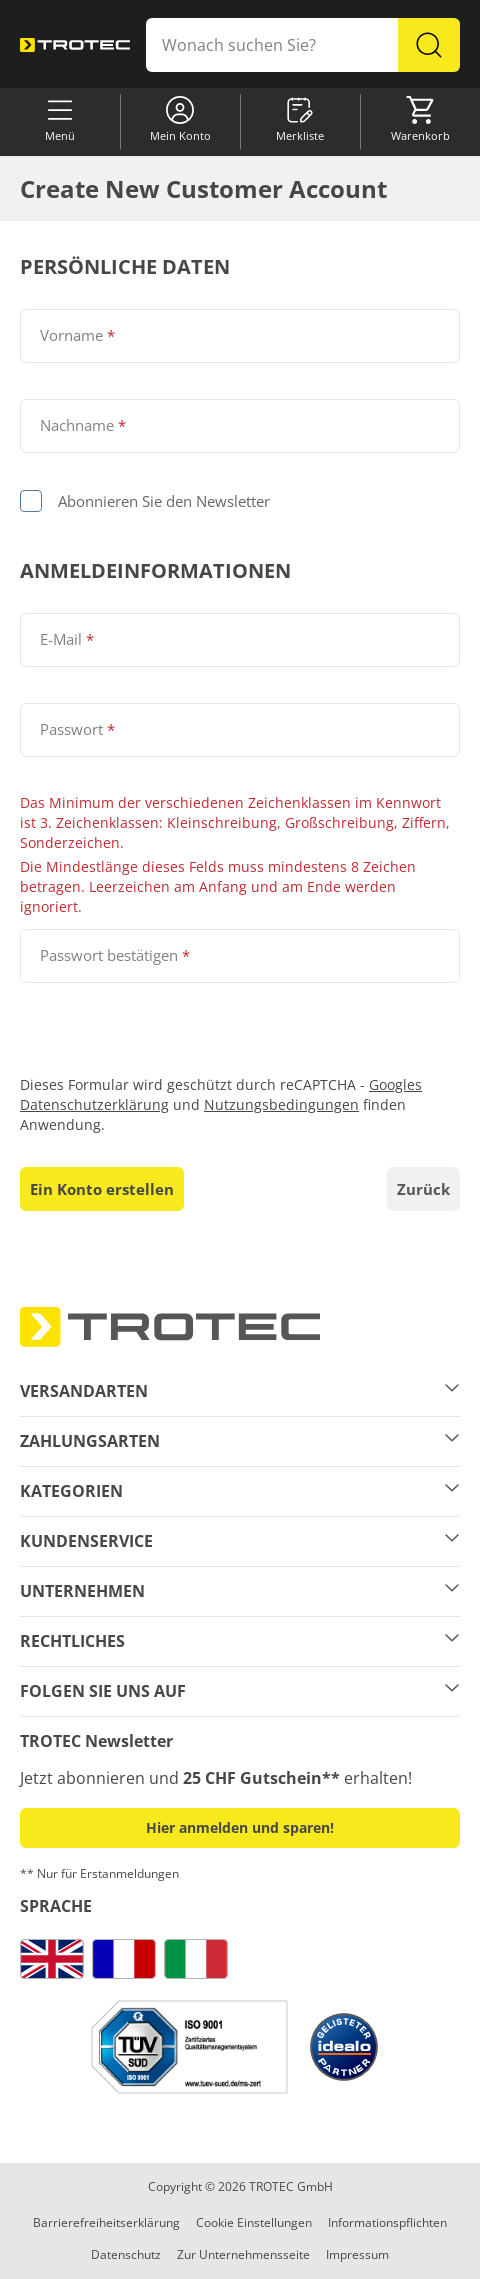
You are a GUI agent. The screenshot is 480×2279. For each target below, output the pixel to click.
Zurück (423, 1189)
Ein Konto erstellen (102, 1189)
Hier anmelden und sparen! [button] (240, 1827)
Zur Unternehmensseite (243, 2254)
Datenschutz (126, 2254)
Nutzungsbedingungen (281, 1104)
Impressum (357, 2254)
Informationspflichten (387, 2222)
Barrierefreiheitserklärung (106, 2222)
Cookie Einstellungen (254, 2222)
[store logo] (75, 45)
